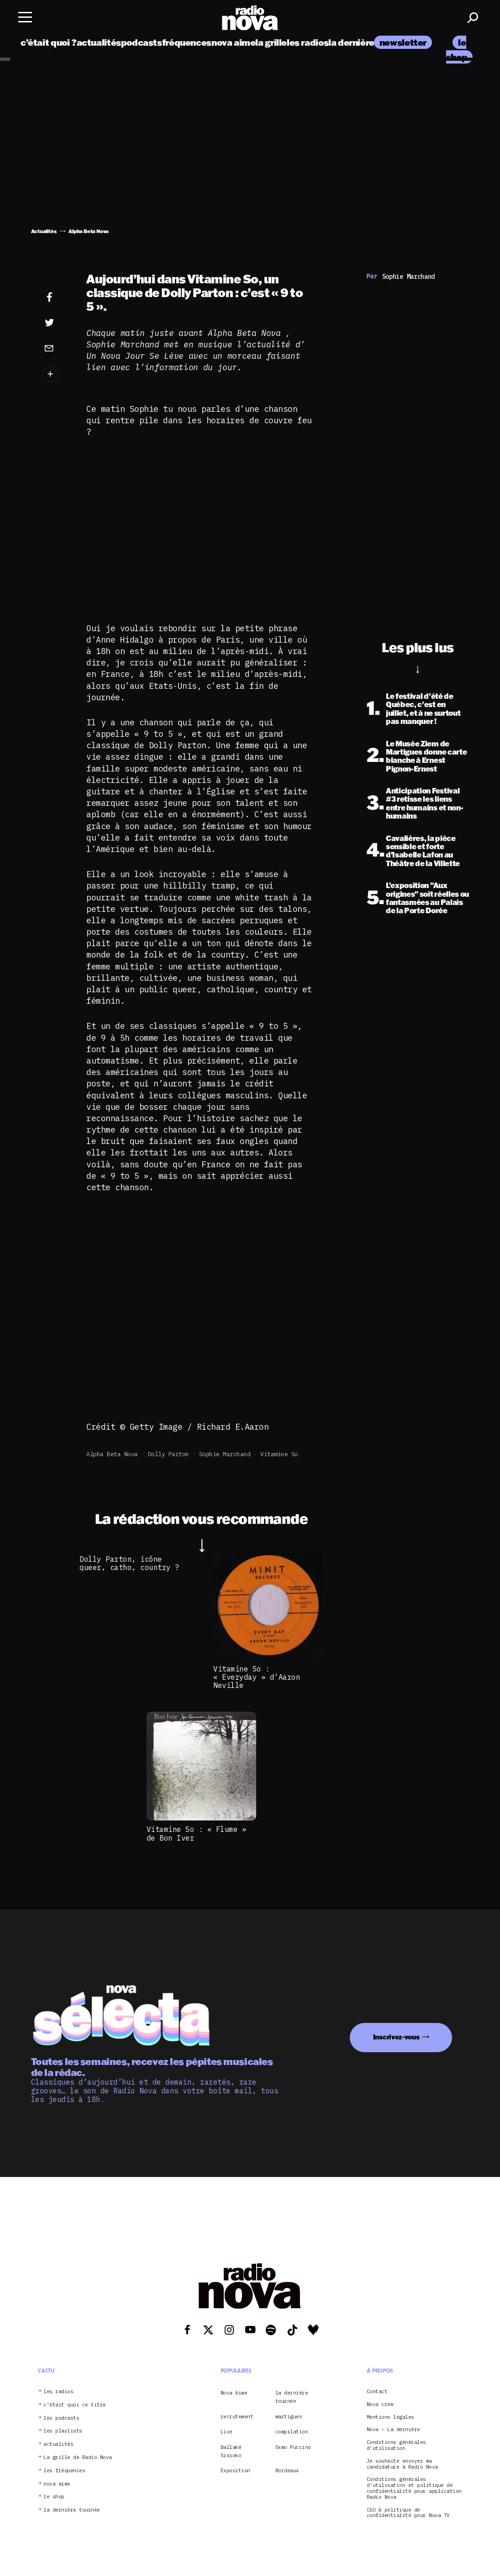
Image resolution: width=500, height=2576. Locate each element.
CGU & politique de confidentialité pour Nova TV (408, 2513)
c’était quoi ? (49, 42)
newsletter (402, 42)
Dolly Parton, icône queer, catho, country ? (129, 1563)
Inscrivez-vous (396, 2037)
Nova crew (380, 2404)
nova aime (233, 42)
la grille (271, 42)
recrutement (237, 2416)
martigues (288, 2416)
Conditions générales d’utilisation (396, 2445)
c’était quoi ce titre (74, 2405)
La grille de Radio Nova (77, 2457)
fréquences (186, 42)
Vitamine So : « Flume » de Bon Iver (197, 1833)
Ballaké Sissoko (231, 2451)
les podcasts (61, 2418)
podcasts (141, 42)
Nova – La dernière (393, 2429)
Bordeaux (287, 2470)
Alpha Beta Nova (112, 1454)
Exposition (235, 2470)
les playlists (62, 2431)
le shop (53, 2497)
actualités (99, 42)
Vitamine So (279, 1454)
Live (226, 2431)
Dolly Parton (168, 1454)
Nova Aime (234, 2393)
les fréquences (64, 2471)
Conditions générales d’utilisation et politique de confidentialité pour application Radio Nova (414, 2488)
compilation (291, 2431)
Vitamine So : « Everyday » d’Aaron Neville (256, 1677)
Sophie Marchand (225, 1454)
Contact (377, 2392)
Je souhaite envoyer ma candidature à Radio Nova (402, 2464)
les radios (307, 42)
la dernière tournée (369, 42)
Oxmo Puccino (293, 2447)
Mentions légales (390, 2417)
